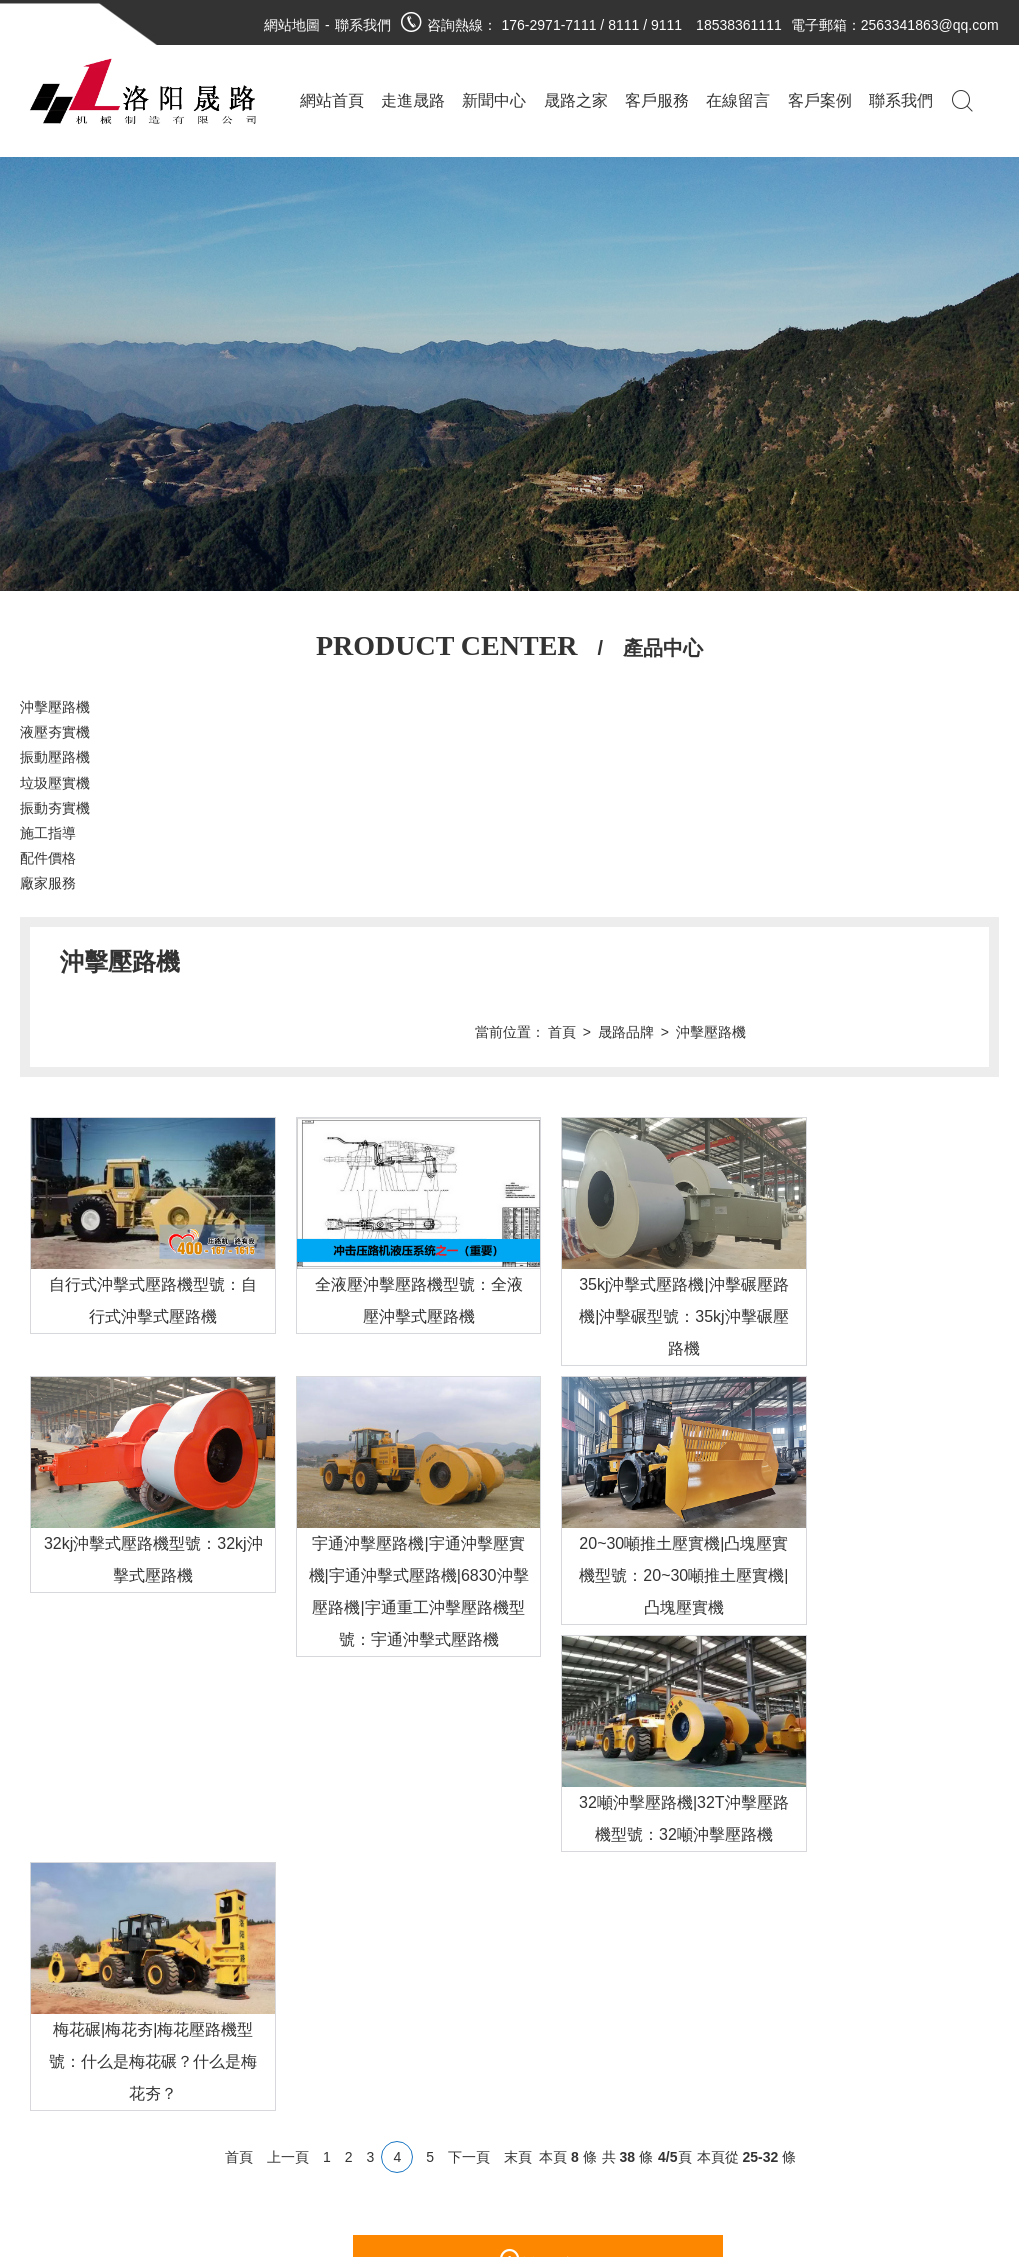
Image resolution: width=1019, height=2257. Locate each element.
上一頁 (288, 1853)
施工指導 (48, 833)
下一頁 (469, 1853)
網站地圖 (292, 25)
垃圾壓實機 (55, 783)
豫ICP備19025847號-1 (535, 2190)
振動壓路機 (55, 757)
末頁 (518, 1853)
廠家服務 (48, 883)
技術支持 (261, 2126)
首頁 (771, 962)
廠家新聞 (215, 2096)
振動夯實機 (55, 808)
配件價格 (48, 858)
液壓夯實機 (55, 732)
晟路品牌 (835, 962)
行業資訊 (275, 2096)
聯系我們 (363, 25)
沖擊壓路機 (55, 707)
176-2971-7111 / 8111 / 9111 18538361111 (642, 25)
